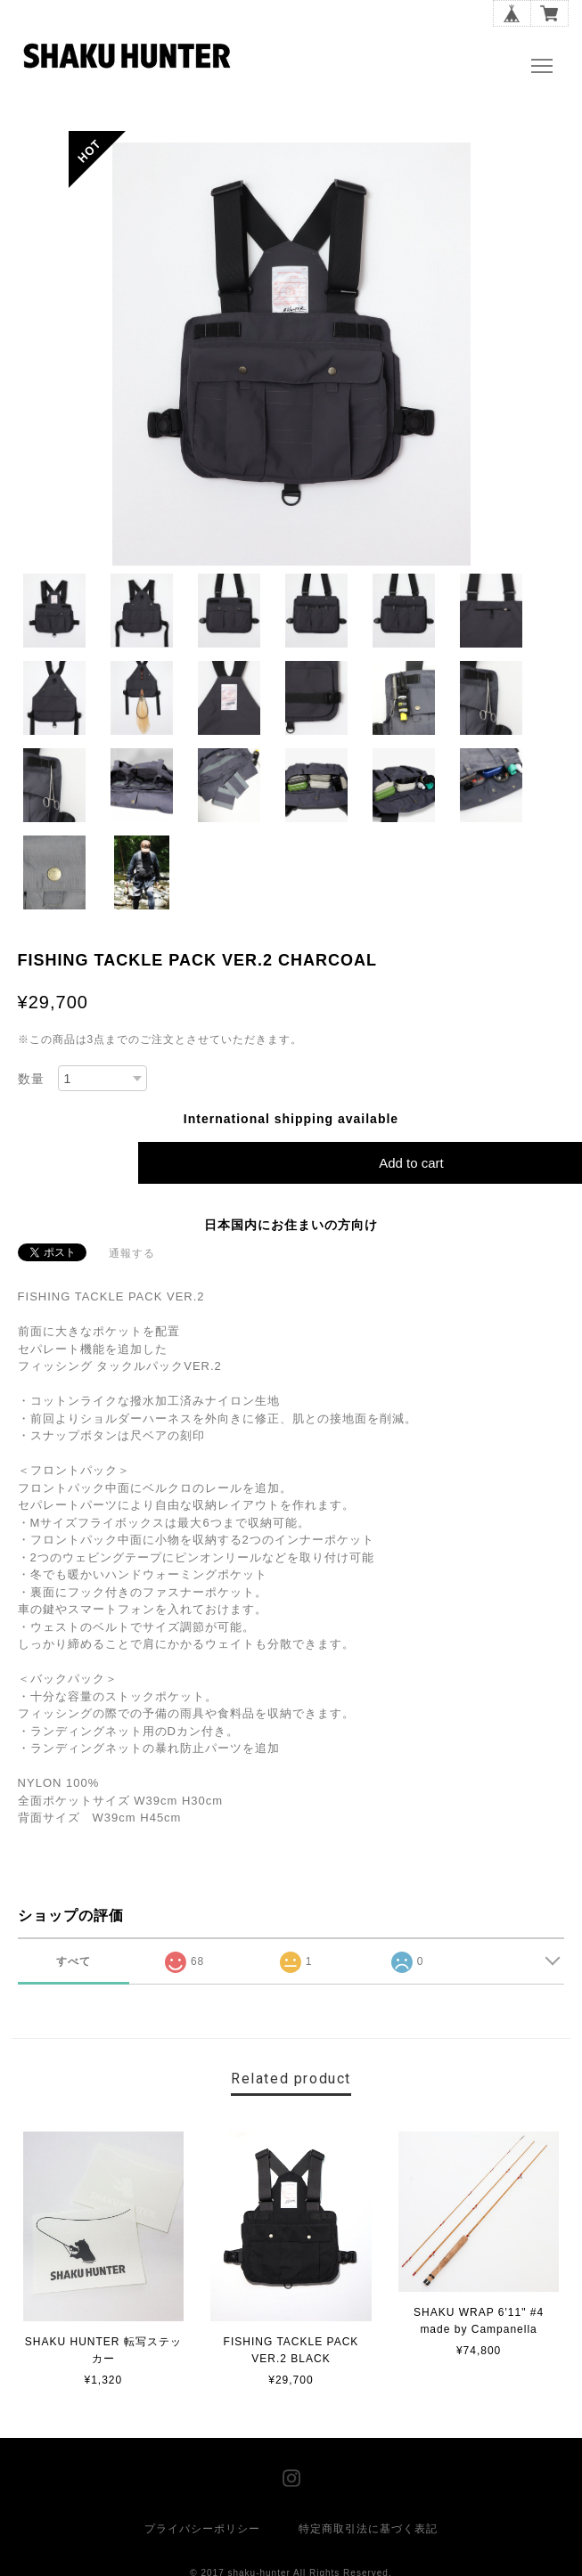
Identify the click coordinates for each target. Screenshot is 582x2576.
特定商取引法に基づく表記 (368, 2529)
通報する (132, 1253)
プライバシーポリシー (202, 2529)
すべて (73, 1961)
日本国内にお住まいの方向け (291, 1225)
